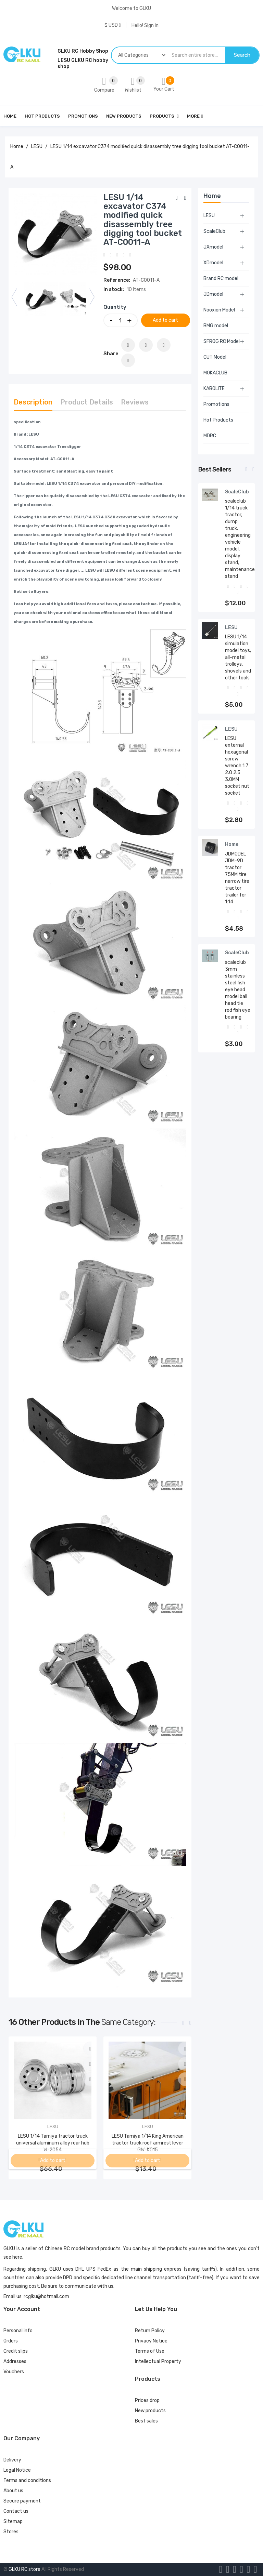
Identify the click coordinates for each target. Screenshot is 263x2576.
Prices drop (147, 2400)
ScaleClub (214, 231)
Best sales (146, 2421)
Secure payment (22, 2501)
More (193, 116)
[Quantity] (120, 320)
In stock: (113, 289)
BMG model (215, 326)
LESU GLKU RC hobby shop (83, 63)
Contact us (15, 2511)
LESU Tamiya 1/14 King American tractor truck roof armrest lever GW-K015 (148, 2143)
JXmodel (213, 247)
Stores (10, 2532)
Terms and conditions (27, 2480)
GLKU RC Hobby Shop (83, 51)
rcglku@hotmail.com (46, 2296)
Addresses (14, 2361)
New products (150, 2411)
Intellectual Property (158, 2361)
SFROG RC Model (221, 341)
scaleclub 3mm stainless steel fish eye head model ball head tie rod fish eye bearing (237, 989)
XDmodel (213, 263)
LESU (209, 215)
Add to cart (167, 320)
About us (13, 2491)
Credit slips (15, 2351)
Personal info (18, 2331)
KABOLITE (214, 388)
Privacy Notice (151, 2341)
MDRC (209, 436)
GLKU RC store (24, 2569)
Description (33, 402)
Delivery (12, 2460)
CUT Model (214, 357)
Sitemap (13, 2521)
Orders (10, 2341)
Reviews (135, 402)
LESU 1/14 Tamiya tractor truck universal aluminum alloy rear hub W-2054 (52, 2143)
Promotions (216, 404)
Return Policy (150, 2331)
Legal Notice (17, 2470)
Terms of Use (149, 2351)
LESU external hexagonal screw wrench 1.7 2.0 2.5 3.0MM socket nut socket (237, 765)
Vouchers (13, 2372)
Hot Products (218, 420)
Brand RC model (220, 278)
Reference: (116, 280)
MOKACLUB (215, 373)
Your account (21, 2309)
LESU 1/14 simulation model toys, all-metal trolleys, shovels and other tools (238, 657)
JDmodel (213, 294)
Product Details (86, 402)
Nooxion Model (219, 310)
